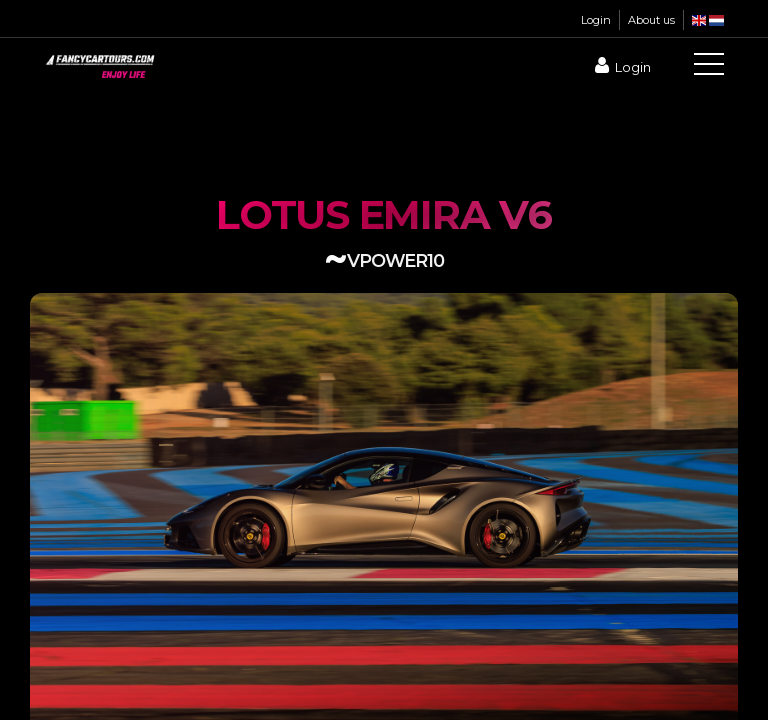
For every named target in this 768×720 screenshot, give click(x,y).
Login (596, 20)
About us (651, 20)
